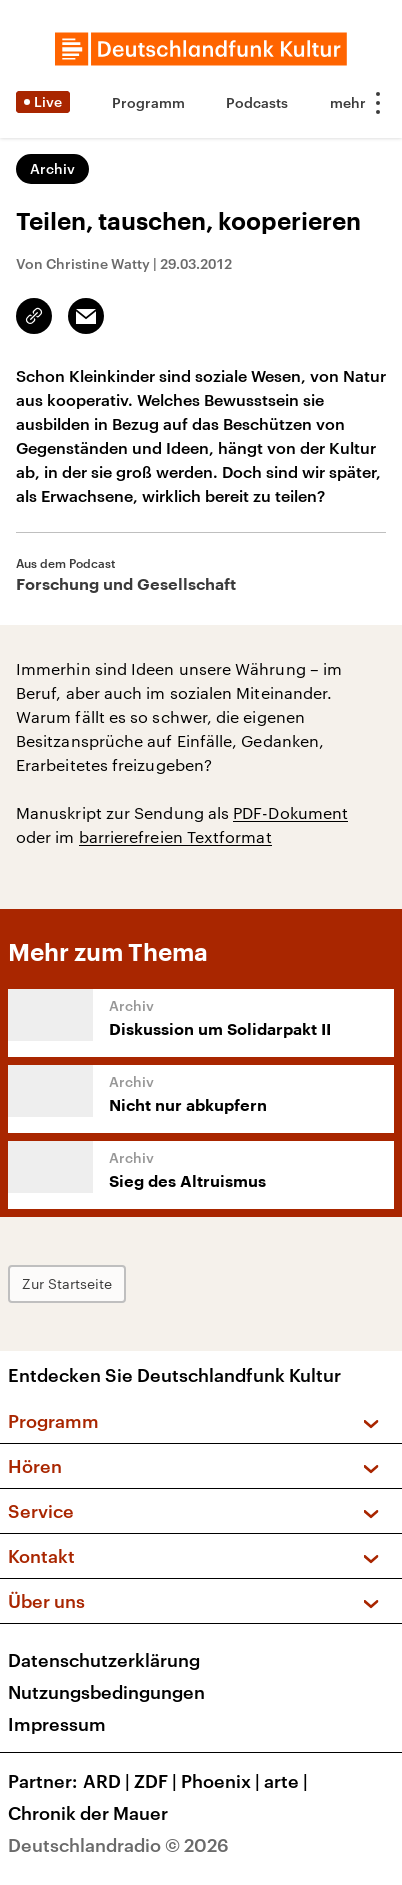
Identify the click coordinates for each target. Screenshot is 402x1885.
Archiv (52, 168)
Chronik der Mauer (88, 1813)
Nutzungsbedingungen (106, 1692)
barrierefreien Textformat (175, 836)
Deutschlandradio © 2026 (118, 1845)
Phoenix (222, 1781)
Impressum (57, 1724)
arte (288, 1781)
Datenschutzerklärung (104, 1660)
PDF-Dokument (290, 812)
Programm (148, 102)
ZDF (157, 1781)
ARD (108, 1781)
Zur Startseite (67, 1283)
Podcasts (257, 102)
